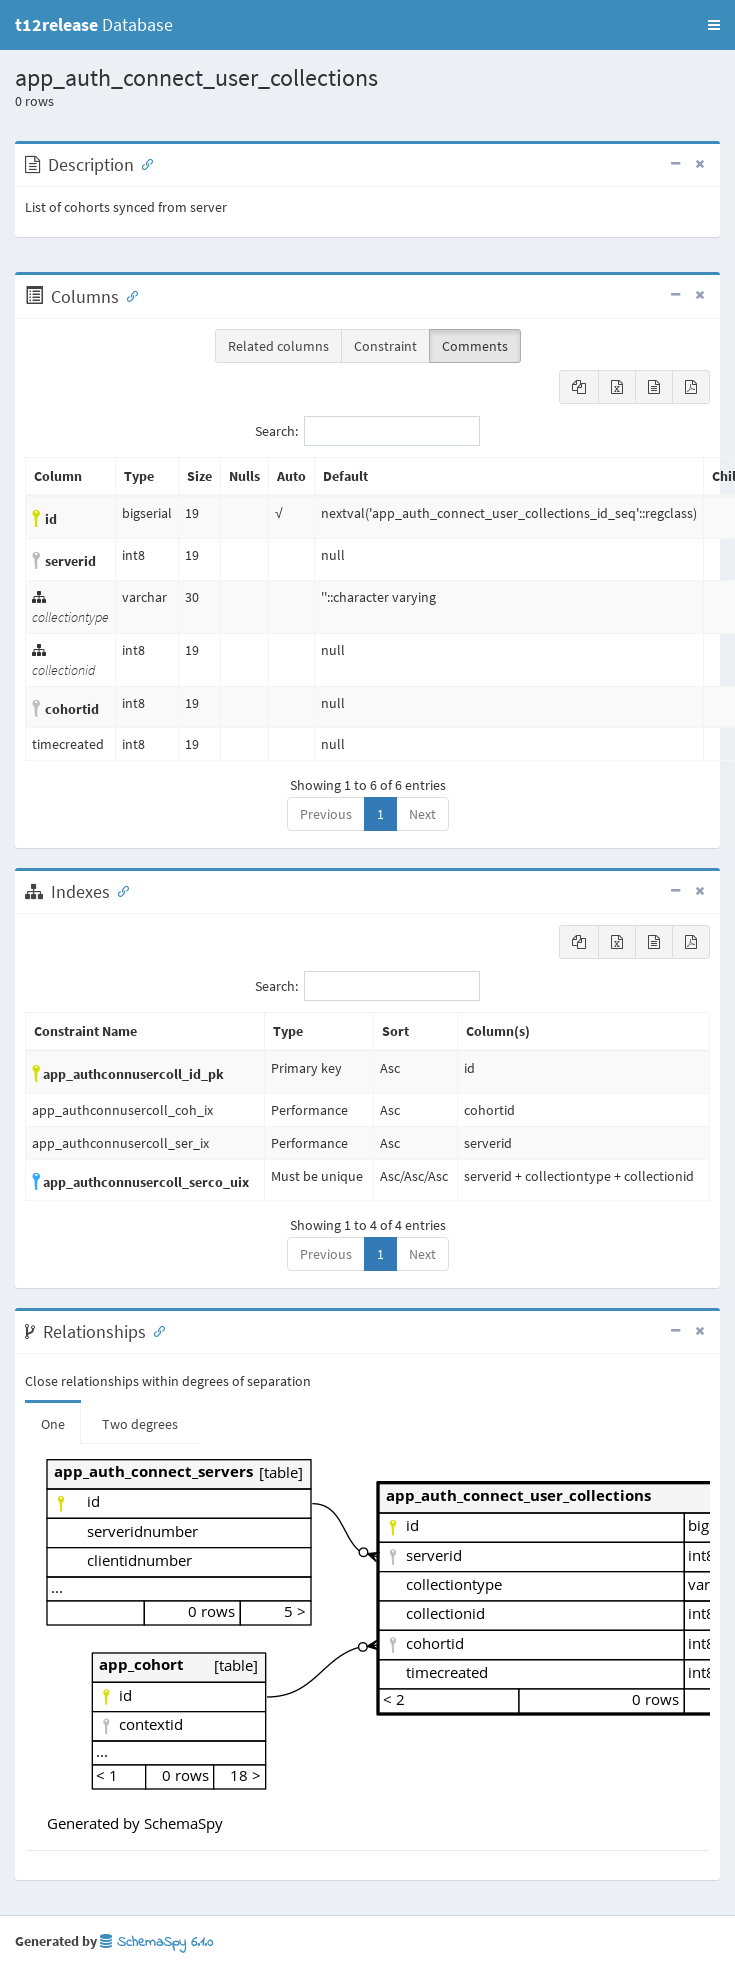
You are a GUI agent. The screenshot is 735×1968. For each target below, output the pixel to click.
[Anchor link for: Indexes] (119, 890)
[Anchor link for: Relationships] (155, 1330)
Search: (367, 431)
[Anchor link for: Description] (143, 163)
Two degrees (140, 1424)
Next (422, 814)
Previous (326, 814)
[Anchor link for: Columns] (128, 295)
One (53, 1424)
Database (94, 24)
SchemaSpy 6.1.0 (156, 1942)
